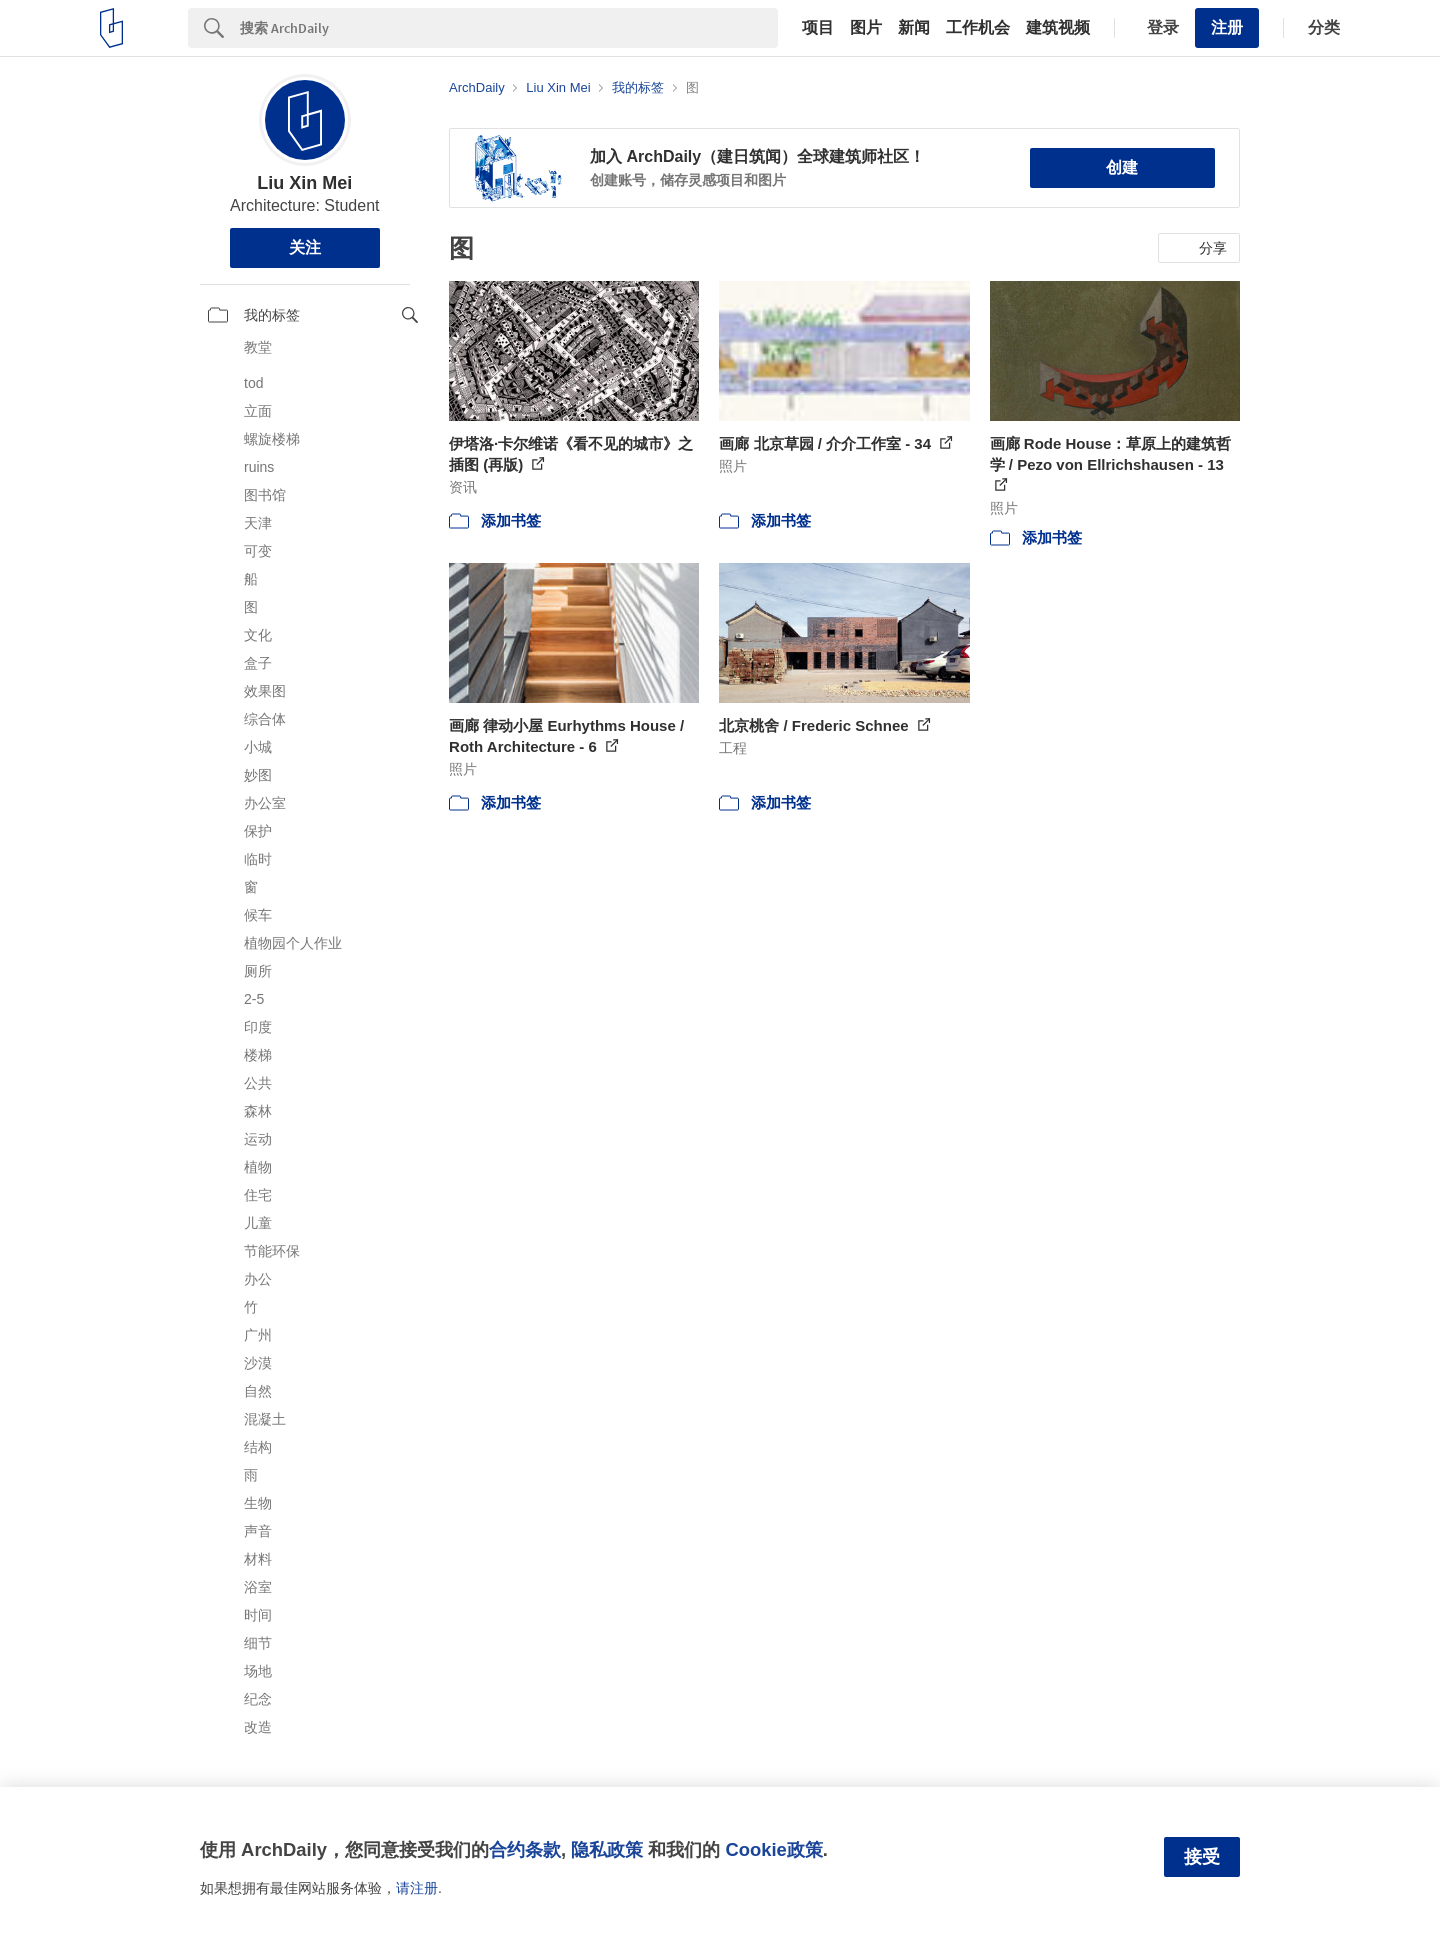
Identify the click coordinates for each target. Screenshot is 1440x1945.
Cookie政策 (773, 1849)
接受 (1202, 1857)
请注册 (417, 1888)
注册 (1227, 27)
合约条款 (525, 1849)
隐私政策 (607, 1849)
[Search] (509, 28)
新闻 (914, 28)
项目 (818, 28)
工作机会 (978, 28)
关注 (305, 247)
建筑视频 (1058, 28)
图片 (866, 28)
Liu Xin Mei (304, 183)
